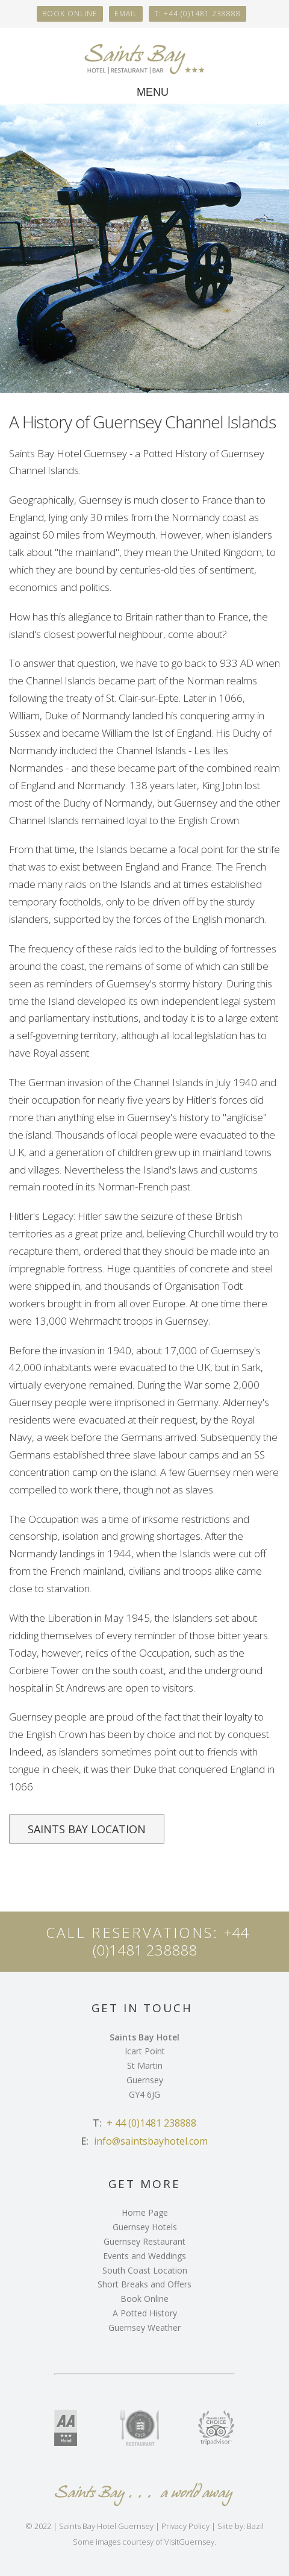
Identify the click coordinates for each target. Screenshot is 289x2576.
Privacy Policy (185, 2526)
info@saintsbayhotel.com (151, 2141)
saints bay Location (87, 1829)
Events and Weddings (144, 2256)
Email (125, 13)
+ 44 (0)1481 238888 (151, 2123)
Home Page (145, 2212)
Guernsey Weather (144, 2327)
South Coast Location (144, 2270)
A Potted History (145, 2313)
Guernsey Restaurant (144, 2241)
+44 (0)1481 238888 (171, 1941)
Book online (70, 13)
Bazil (255, 2526)
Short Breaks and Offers (144, 2284)
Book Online (144, 2298)
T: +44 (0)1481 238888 (197, 13)
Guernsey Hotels (145, 2227)
